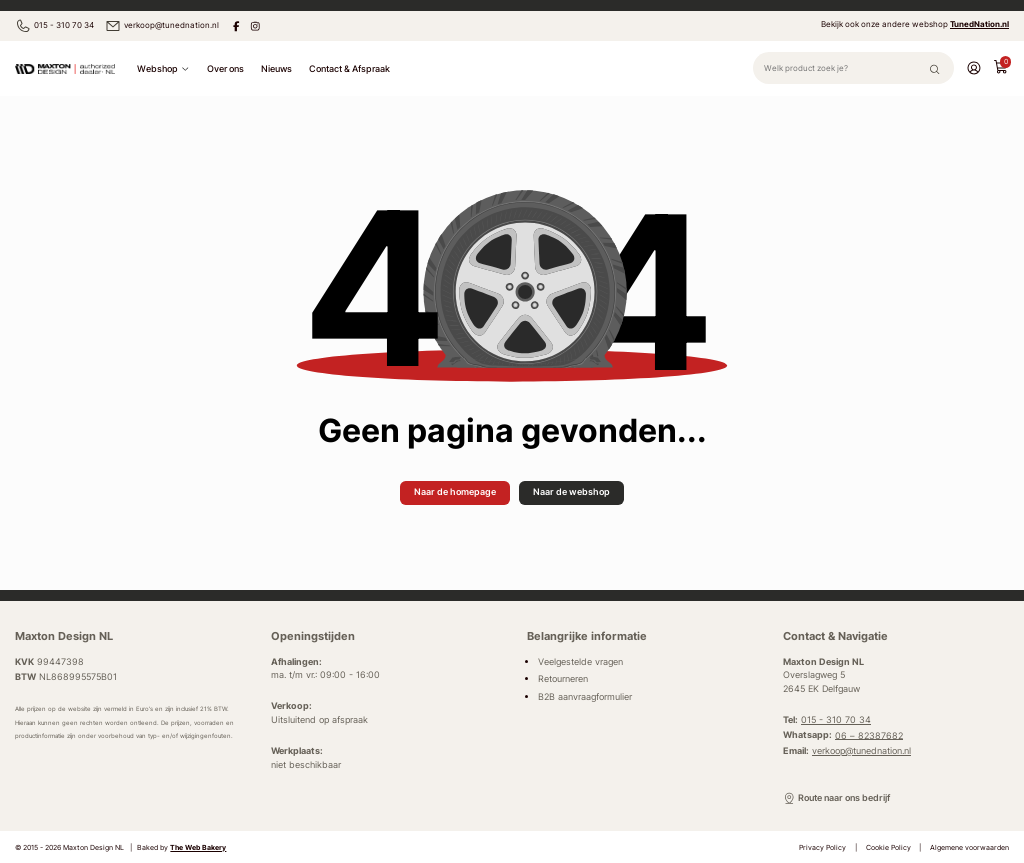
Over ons (225, 68)
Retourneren (563, 679)
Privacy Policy (822, 847)
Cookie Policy (888, 847)
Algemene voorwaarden (969, 847)
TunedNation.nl (979, 24)
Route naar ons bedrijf (836, 798)
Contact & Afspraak (349, 68)
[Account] (974, 67)
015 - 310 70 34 (54, 26)
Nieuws (276, 68)
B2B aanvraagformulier (585, 697)
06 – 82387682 (869, 735)
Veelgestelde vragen (580, 662)
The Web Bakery (198, 847)
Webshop (163, 69)
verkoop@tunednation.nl (162, 26)
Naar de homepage (455, 491)
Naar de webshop (571, 491)
